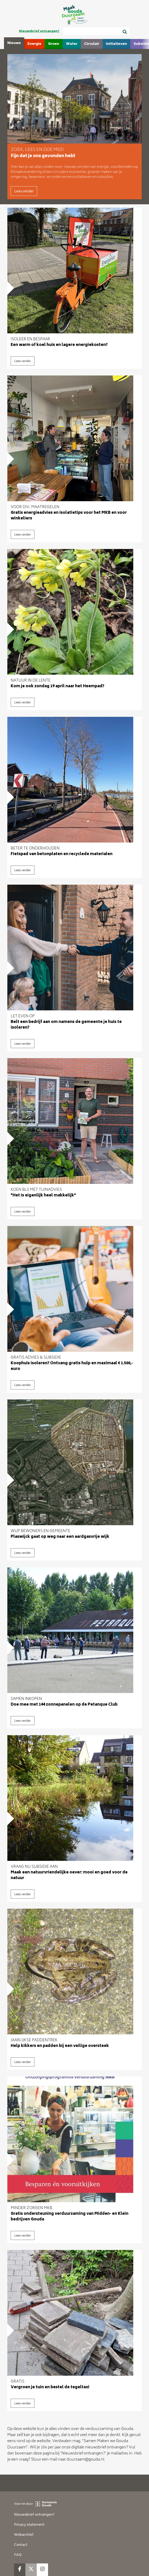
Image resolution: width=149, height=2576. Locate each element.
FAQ (17, 2555)
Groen (53, 44)
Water (71, 44)
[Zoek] (124, 32)
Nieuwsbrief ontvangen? (39, 31)
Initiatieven (116, 44)
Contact (20, 2545)
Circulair (91, 44)
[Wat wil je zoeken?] (96, 31)
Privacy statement (29, 2525)
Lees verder (24, 191)
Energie (34, 44)
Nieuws (14, 43)
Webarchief (23, 2535)
